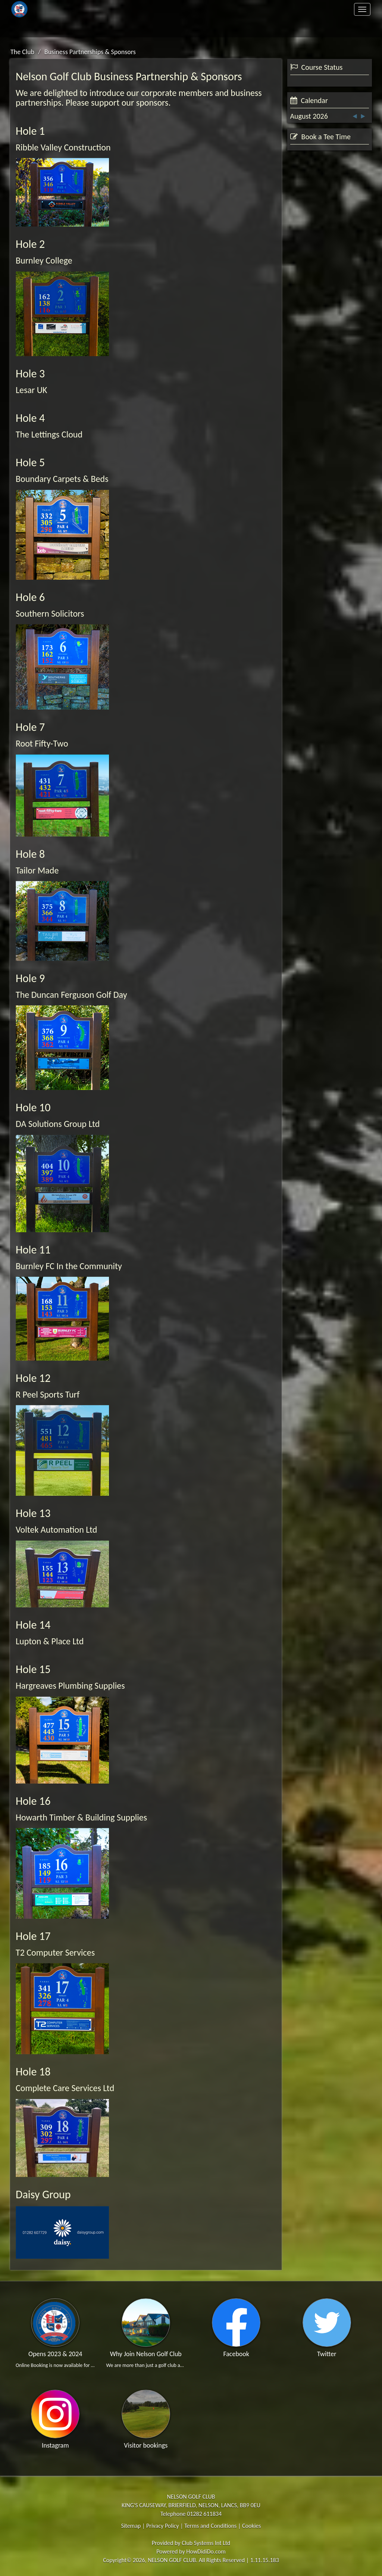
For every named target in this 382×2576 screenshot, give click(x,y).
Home (47, 9)
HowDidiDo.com (206, 2551)
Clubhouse (335, 9)
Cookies (251, 2525)
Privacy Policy (162, 2525)
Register (254, 28)
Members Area (46, 28)
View (350, 254)
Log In (335, 28)
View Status (310, 143)
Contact (128, 28)
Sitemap (131, 2525)
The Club (128, 9)
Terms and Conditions (210, 2525)
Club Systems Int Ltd (206, 2543)
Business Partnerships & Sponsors (90, 52)
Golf (254, 9)
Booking (308, 254)
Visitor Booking (329, 296)
